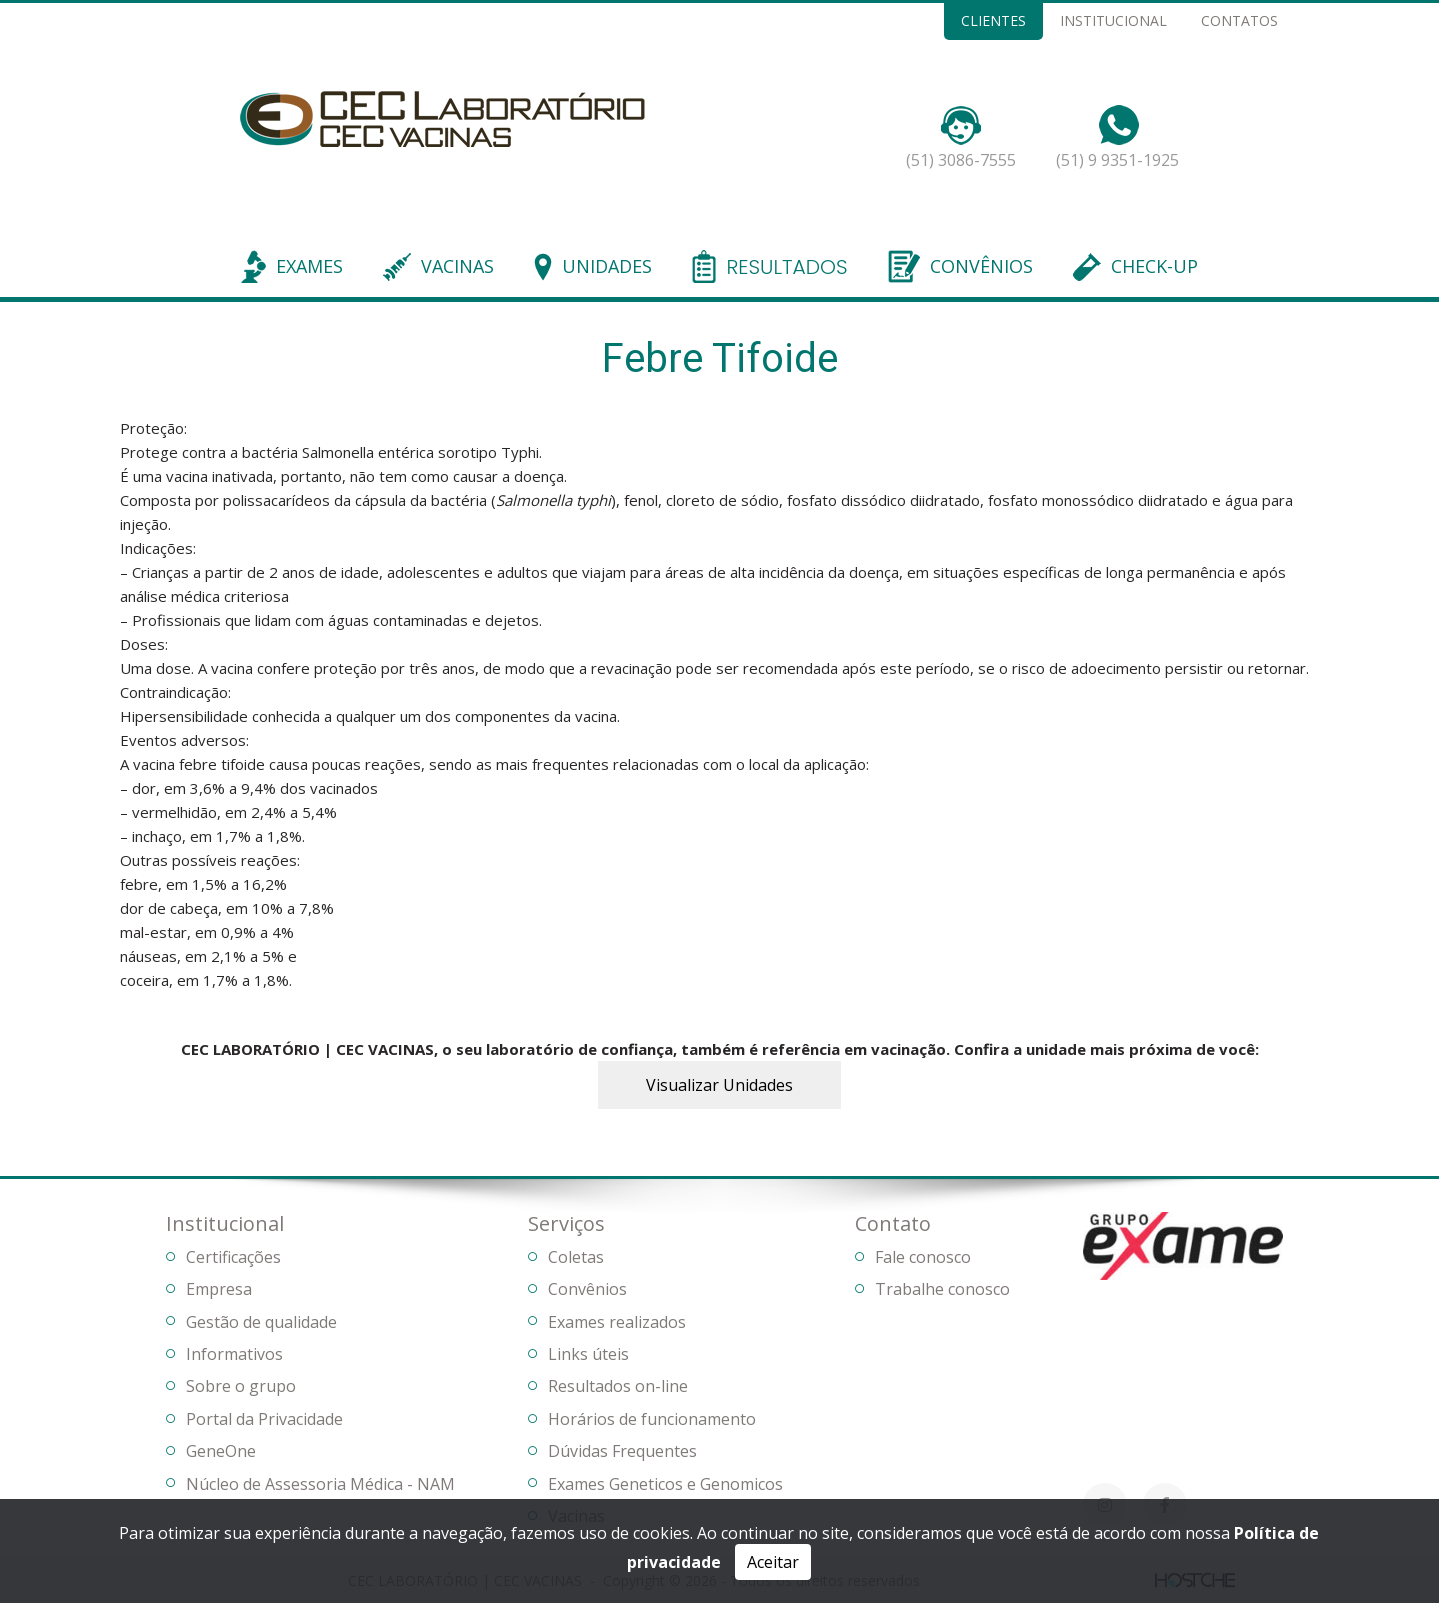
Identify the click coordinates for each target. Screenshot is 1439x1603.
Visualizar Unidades (719, 1085)
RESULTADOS (786, 268)
